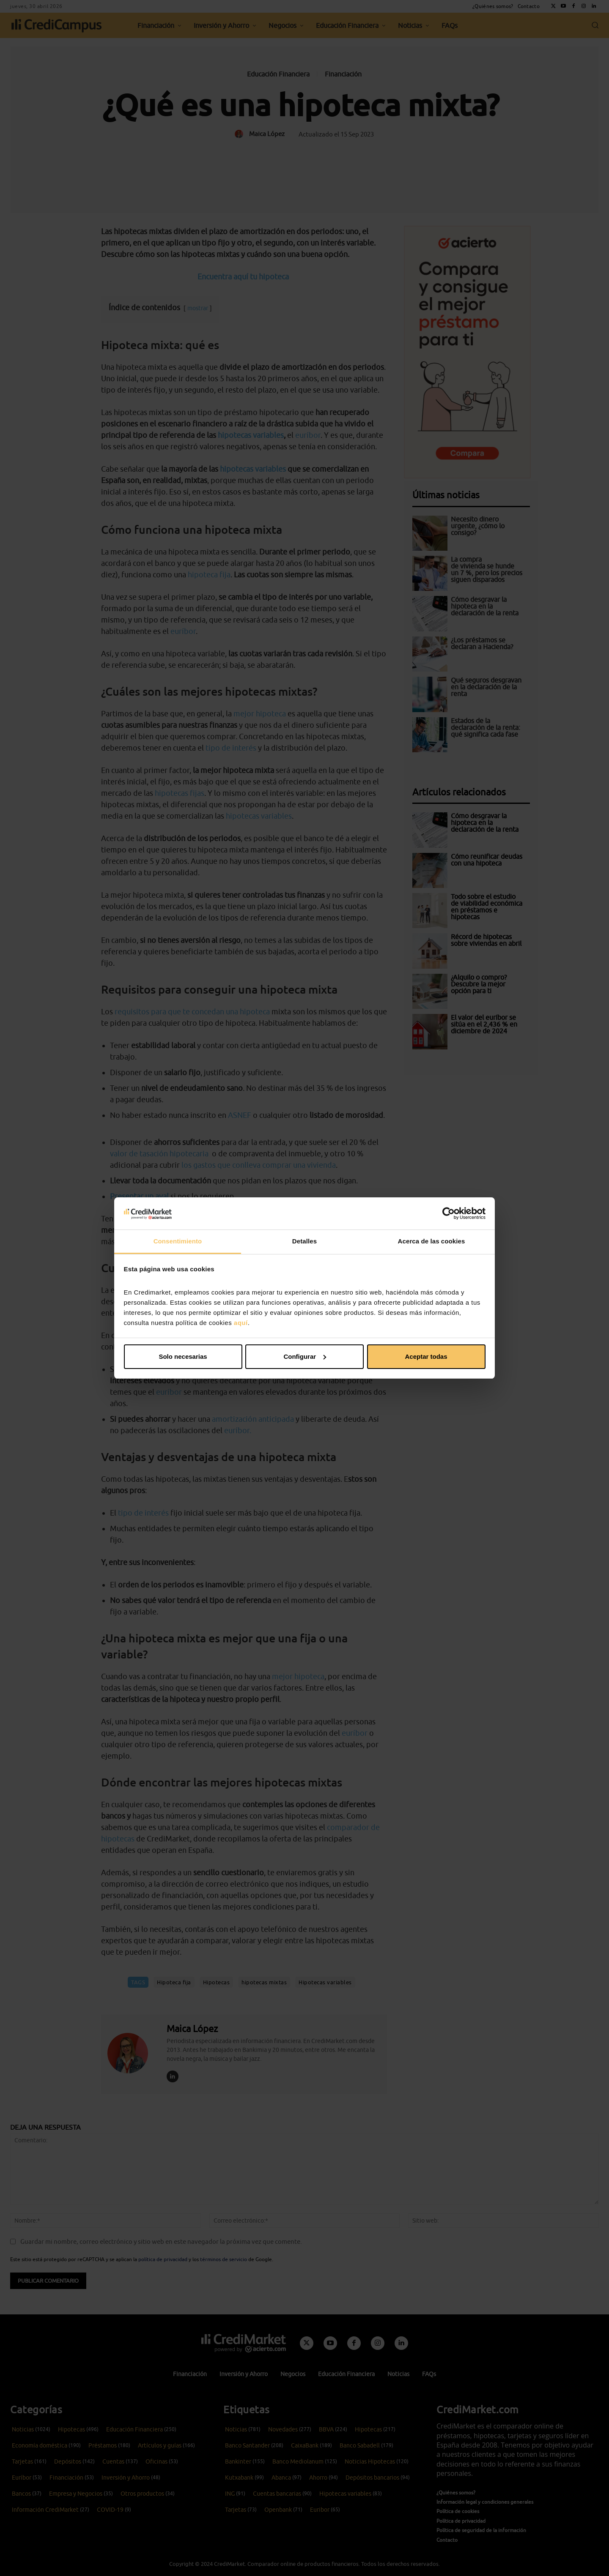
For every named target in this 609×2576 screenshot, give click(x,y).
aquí (241, 1322)
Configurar (304, 1356)
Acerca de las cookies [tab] (431, 1241)
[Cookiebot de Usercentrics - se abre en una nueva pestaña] (448, 1213)
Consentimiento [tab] (178, 1241)
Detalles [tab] (304, 1241)
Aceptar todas (426, 1356)
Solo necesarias (183, 1356)
